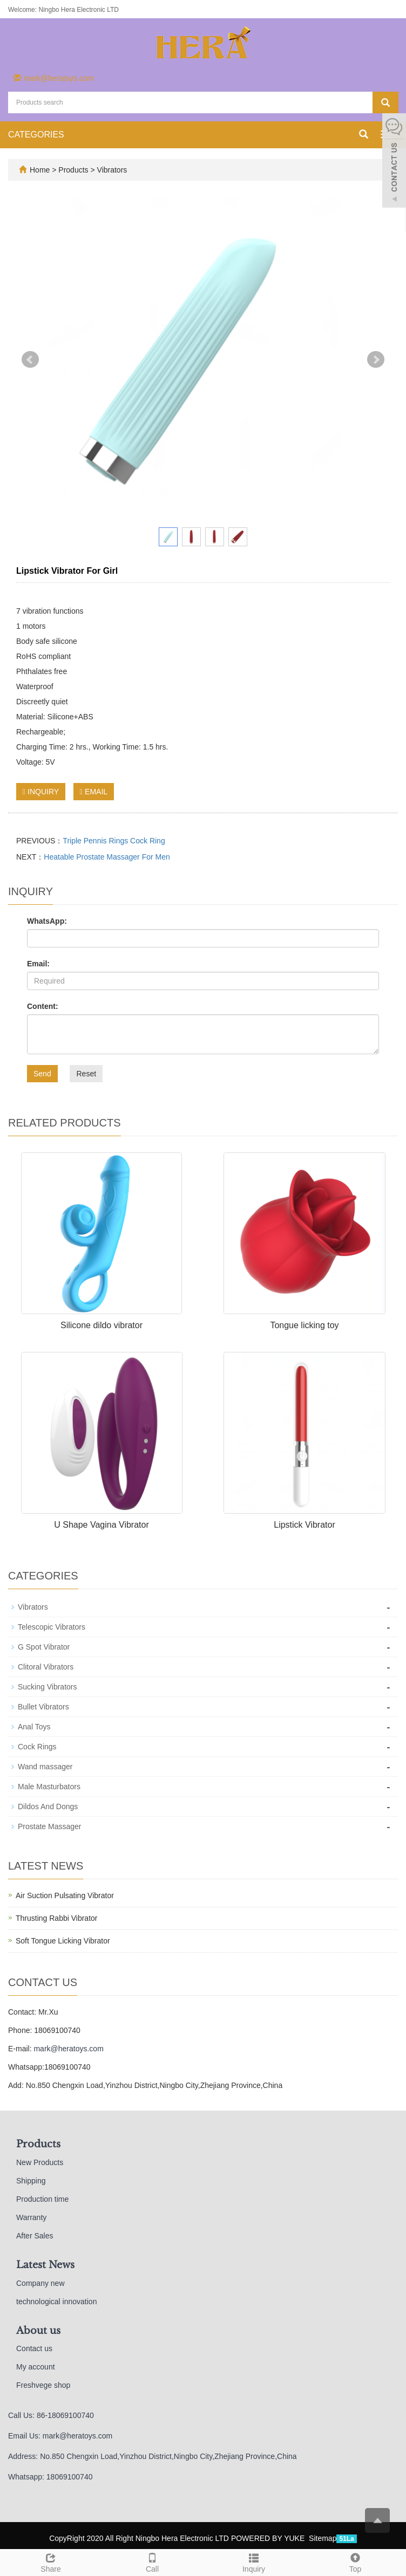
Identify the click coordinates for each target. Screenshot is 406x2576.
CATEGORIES (36, 134)
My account (35, 2366)
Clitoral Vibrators (45, 1667)
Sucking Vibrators (47, 1686)
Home (40, 170)
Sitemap (322, 2538)
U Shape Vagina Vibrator (101, 1524)
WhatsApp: (47, 921)
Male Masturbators (49, 1786)
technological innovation (56, 2301)
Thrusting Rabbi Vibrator (56, 1918)
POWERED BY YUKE (269, 2538)
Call (152, 2561)
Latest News (45, 2265)
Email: (38, 963)
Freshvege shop (43, 2385)
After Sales (34, 2235)
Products (74, 170)
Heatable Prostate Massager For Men (107, 857)
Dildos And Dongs (48, 1806)
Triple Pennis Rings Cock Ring (114, 840)
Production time (42, 2199)
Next (375, 359)
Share (51, 2561)
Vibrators (111, 170)
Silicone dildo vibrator (101, 1325)
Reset (86, 1073)
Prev (30, 359)
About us (38, 2331)
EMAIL (93, 791)
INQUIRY (41, 791)
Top (355, 2561)
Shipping (31, 2180)
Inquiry (253, 2561)
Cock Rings (37, 1746)
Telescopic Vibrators (51, 1627)
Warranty (31, 2217)
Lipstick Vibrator (304, 1524)
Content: (42, 1006)
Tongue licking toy (304, 1325)
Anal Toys (34, 1726)
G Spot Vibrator (44, 1647)
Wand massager (45, 1766)
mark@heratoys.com (58, 78)
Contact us (34, 2348)
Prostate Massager (50, 1826)
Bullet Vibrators (43, 1706)
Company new (40, 2283)
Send (42, 1073)
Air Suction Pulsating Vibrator (65, 1895)
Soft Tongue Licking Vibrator (63, 1940)
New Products (39, 2162)
